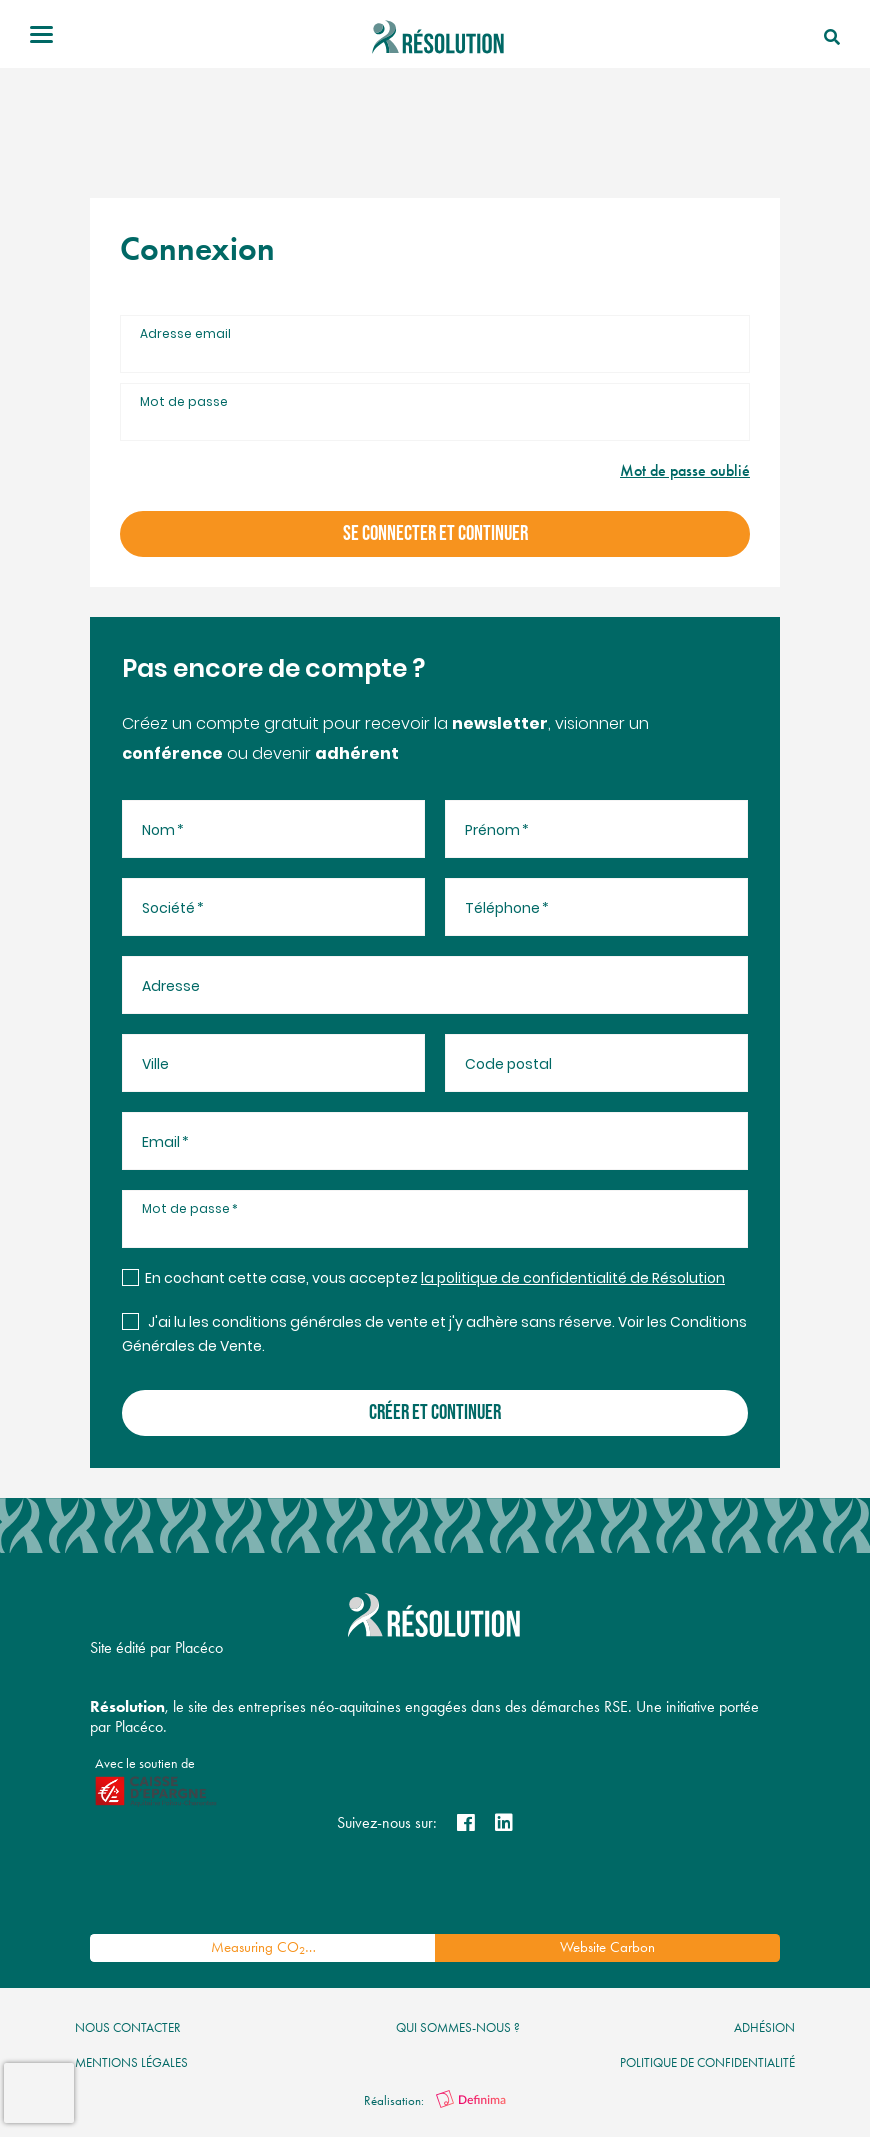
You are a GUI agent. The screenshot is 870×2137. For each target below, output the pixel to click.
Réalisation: (435, 2100)
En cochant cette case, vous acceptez (435, 1279)
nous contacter (128, 2027)
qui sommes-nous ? (458, 2027)
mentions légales (131, 2062)
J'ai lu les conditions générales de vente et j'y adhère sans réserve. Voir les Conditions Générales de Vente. (434, 1335)
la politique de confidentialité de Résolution (573, 1279)
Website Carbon (607, 1947)
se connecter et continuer (435, 533)
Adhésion (764, 2027)
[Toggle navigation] (41, 37)
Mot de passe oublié (685, 470)
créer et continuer (435, 1412)
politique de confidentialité (707, 2062)
